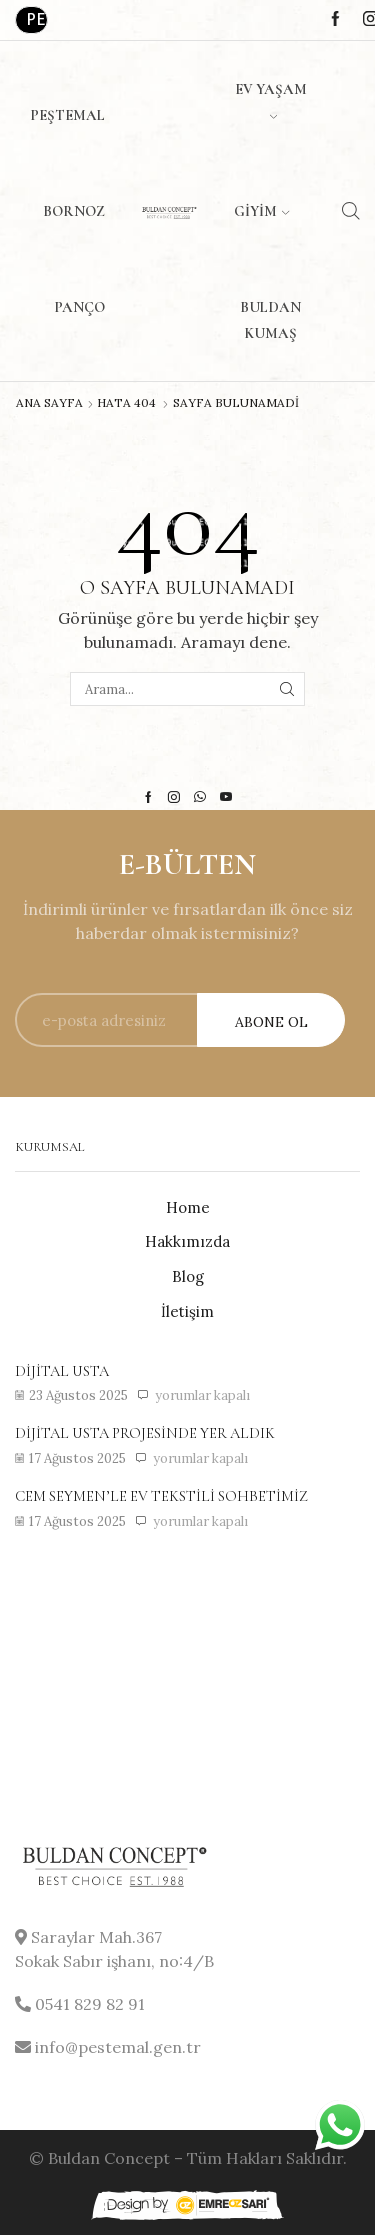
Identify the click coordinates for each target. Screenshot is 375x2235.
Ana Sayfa (49, 403)
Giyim (261, 211)
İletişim (187, 1311)
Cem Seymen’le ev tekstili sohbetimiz (161, 1496)
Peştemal (67, 115)
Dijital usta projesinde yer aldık (145, 1433)
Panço (79, 307)
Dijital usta (62, 1371)
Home (188, 1207)
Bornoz (74, 211)
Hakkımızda (187, 1241)
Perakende (37, 19)
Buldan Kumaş (270, 320)
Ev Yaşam (271, 100)
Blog (188, 1276)
